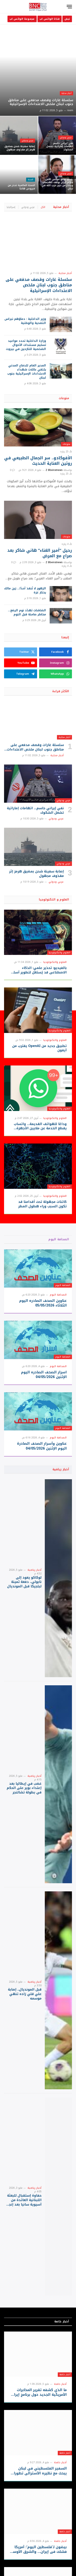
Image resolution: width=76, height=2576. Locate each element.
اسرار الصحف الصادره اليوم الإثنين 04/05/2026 (44, 1374)
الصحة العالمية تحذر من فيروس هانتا (21, 187)
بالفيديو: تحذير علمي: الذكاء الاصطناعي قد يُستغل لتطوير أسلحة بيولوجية (38, 972)
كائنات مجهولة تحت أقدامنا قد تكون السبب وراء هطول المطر (42, 1204)
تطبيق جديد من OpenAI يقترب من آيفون (39, 1048)
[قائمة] (69, 6)
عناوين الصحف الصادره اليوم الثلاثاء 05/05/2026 (43, 1303)
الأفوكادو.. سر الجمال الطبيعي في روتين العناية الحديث (38, 460)
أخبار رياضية (60, 1469)
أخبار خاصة (61, 2560)
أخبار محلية (61, 207)
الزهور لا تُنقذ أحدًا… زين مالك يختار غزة (25, 590)
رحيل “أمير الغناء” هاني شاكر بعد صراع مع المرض (39, 553)
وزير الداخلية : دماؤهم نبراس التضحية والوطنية (25, 321)
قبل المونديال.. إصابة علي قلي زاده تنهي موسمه (25, 2143)
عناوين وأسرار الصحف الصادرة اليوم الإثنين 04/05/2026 (42, 1445)
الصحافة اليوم (58, 1239)
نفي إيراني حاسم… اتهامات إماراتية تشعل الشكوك (59, 146)
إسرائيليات (10, 207)
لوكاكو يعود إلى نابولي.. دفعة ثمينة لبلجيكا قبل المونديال (24, 1611)
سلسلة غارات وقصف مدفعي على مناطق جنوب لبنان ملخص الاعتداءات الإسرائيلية (40, 102)
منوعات (64, 398)
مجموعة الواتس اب (22, 19)
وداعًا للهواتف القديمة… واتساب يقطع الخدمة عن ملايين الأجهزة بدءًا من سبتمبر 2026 (40, 1128)
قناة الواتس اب (50, 19)
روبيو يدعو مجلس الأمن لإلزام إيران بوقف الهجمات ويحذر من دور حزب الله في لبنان (57, 184)
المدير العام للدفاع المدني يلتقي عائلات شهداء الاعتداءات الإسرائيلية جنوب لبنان (26, 371)
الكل (43, 207)
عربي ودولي (28, 207)
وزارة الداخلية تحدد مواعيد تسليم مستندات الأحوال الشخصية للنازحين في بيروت (26, 345)
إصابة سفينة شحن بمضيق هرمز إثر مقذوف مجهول (19, 148)
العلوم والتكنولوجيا (59, 952)
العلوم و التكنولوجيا (54, 899)
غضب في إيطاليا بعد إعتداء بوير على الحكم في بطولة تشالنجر (24, 1877)
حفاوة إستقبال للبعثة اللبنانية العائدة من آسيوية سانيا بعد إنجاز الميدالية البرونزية (24, 2411)
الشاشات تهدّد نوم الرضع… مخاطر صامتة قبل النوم (27, 612)
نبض (67, 19)
